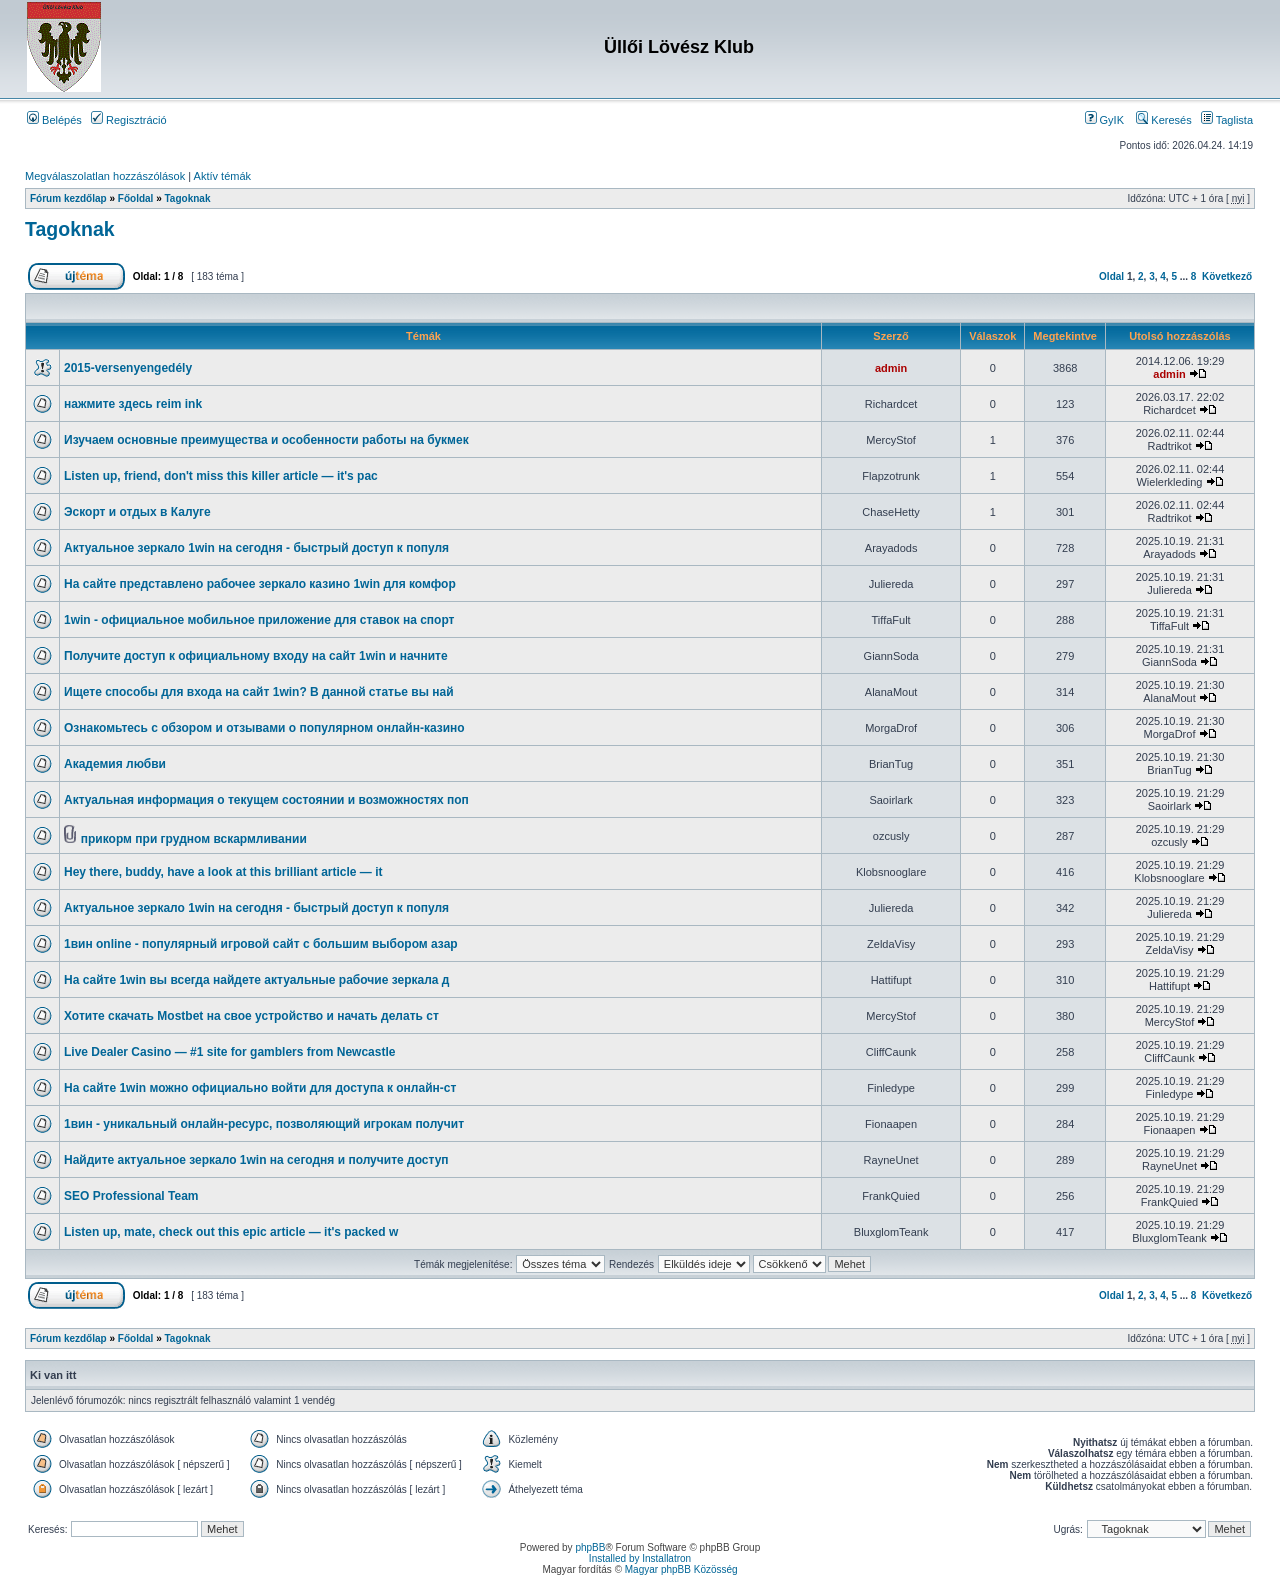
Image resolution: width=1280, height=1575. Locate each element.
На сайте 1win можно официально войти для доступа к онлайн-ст (260, 1088)
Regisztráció (129, 120)
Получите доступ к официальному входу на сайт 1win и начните (256, 656)
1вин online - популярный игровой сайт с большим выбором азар (261, 944)
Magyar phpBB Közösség (681, 1569)
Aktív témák (222, 176)
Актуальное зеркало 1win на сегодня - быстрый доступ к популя (256, 548)
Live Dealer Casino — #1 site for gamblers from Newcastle (229, 1052)
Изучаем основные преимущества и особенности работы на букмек (266, 440)
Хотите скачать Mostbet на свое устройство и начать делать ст (251, 1016)
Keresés (1163, 120)
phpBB (590, 1547)
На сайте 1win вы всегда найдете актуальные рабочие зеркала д (256, 980)
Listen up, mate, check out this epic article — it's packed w (231, 1232)
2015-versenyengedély (128, 368)
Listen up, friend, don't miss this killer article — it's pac (221, 476)
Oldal (1111, 276)
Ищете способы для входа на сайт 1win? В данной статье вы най (259, 692)
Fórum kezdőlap (68, 198)
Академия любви (115, 764)
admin (891, 368)
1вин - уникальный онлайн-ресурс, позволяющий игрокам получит (264, 1124)
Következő (1227, 276)
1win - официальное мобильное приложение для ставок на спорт (259, 620)
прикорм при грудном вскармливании (194, 839)
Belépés (54, 120)
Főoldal (136, 198)
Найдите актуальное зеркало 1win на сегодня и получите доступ (256, 1160)
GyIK (1105, 120)
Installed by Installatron (640, 1558)
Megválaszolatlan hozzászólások (105, 176)
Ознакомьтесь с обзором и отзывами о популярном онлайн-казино (264, 728)
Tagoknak (188, 198)
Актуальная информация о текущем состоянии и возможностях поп (266, 800)
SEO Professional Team (131, 1196)
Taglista (1227, 120)
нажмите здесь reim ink (133, 404)
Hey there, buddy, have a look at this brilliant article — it (223, 872)
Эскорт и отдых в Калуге (137, 512)
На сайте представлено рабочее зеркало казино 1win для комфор (260, 584)
